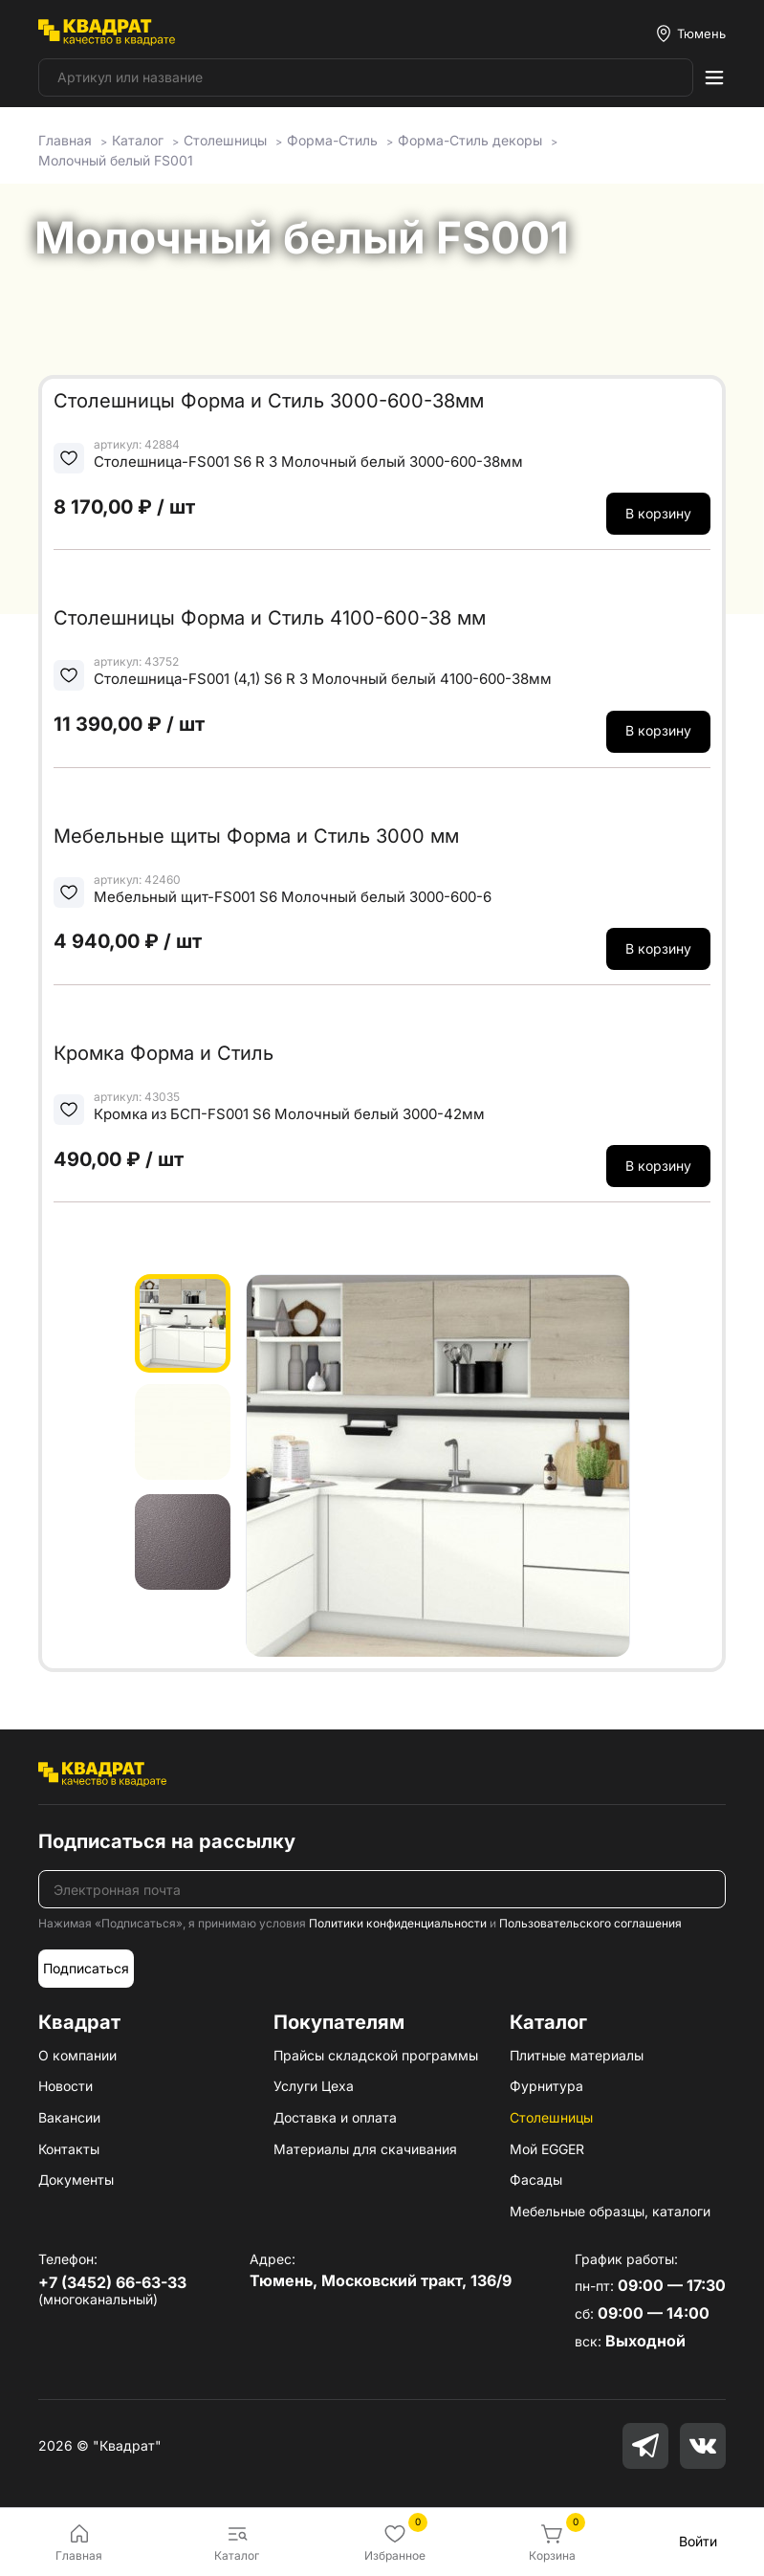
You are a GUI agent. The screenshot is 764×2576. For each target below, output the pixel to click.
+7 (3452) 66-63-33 (112, 2282)
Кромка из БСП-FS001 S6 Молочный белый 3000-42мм (289, 1114)
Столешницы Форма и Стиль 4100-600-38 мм (270, 617)
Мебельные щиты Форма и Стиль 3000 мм (256, 836)
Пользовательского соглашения (590, 1923)
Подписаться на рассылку (166, 1841)
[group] (438, 1465)
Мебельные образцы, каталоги (610, 2211)
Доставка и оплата (335, 2117)
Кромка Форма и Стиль (163, 1053)
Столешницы (551, 2117)
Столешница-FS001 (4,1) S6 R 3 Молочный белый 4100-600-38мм (323, 679)
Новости (65, 2086)
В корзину (658, 513)
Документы (76, 2179)
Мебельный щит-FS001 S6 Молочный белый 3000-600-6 (292, 897)
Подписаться (86, 1968)
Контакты (68, 2149)
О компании (77, 2055)
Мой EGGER (547, 2149)
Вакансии (69, 2117)
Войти (698, 2541)
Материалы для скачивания (365, 2149)
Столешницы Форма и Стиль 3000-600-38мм (269, 400)
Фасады (536, 2179)
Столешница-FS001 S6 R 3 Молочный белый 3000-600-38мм (308, 461)
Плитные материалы (577, 2055)
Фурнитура (546, 2086)
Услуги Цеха (313, 2086)
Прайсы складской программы (375, 2055)
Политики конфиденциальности (398, 1923)
